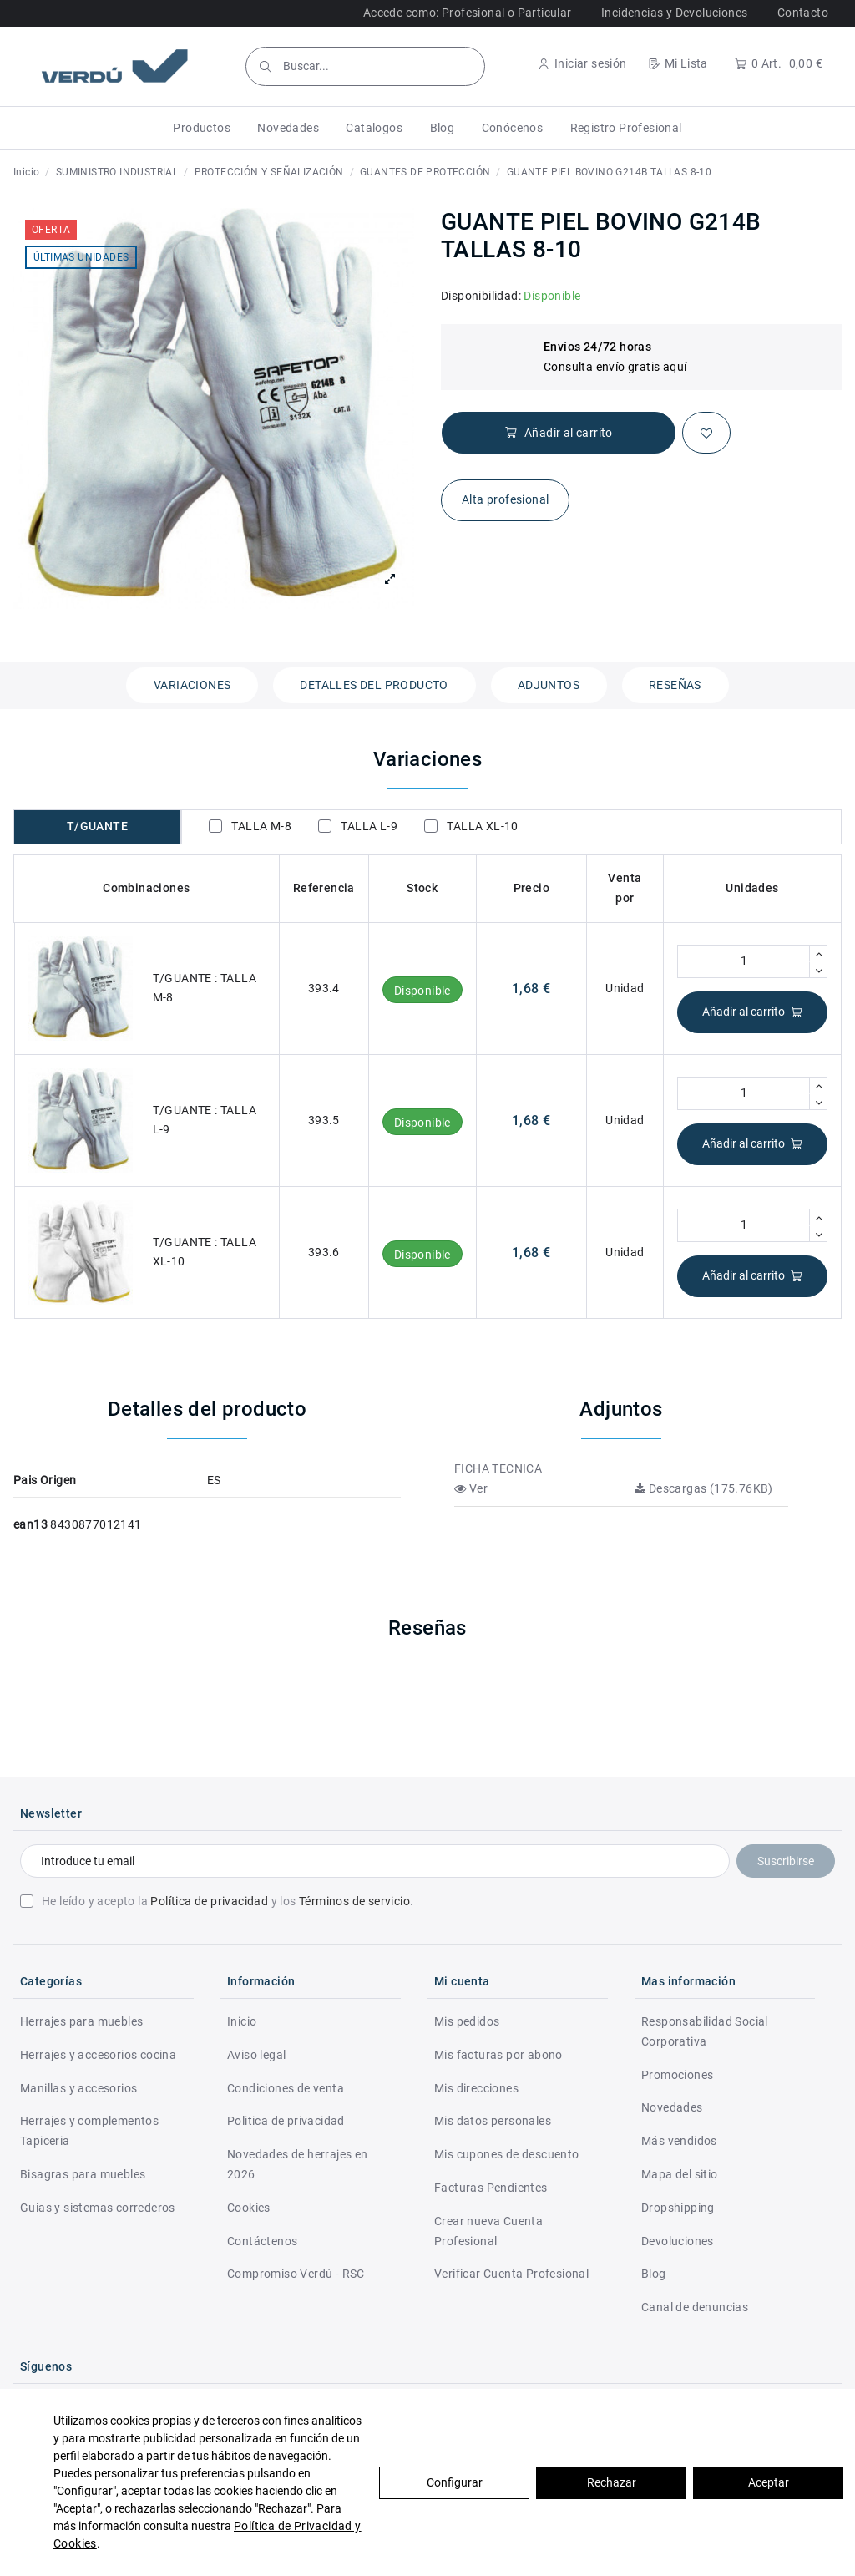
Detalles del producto (374, 685)
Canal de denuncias (694, 2307)
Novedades (672, 2107)
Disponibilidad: (481, 295)
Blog (653, 2273)
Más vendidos (679, 2141)
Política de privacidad (209, 1901)
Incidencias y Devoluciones (674, 12)
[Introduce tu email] (375, 1861)
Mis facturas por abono (498, 2054)
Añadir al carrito (752, 1012)
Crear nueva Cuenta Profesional (488, 2231)
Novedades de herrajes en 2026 (297, 2164)
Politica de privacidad (286, 2120)
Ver (471, 1488)
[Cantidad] (743, 961)
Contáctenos (262, 2241)
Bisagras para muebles (82, 2174)
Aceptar (768, 2482)
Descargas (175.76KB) (704, 1488)
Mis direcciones (476, 2088)
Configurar (455, 2482)
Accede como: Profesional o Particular (467, 12)
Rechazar (611, 2482)
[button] (201, 128)
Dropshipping (678, 2207)
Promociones (677, 2075)
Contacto (802, 12)
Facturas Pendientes (491, 2187)
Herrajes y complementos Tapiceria (89, 2131)
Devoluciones (677, 2241)
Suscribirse (785, 1861)
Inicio (241, 2021)
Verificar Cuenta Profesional (511, 2273)
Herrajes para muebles (81, 2021)
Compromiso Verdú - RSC (296, 2273)
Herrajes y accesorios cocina (98, 2054)
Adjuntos (548, 685)
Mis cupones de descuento (506, 2154)
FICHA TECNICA (498, 1468)
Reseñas (675, 685)
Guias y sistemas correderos (97, 2207)
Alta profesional (505, 499)
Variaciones (192, 685)
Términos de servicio (354, 1901)
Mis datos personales (492, 2120)
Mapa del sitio (679, 2174)
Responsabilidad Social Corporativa (704, 2031)
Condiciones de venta (285, 2088)
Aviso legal (256, 2054)
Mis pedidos (466, 2021)
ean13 (30, 1524)
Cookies (249, 2207)
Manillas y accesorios (78, 2088)
